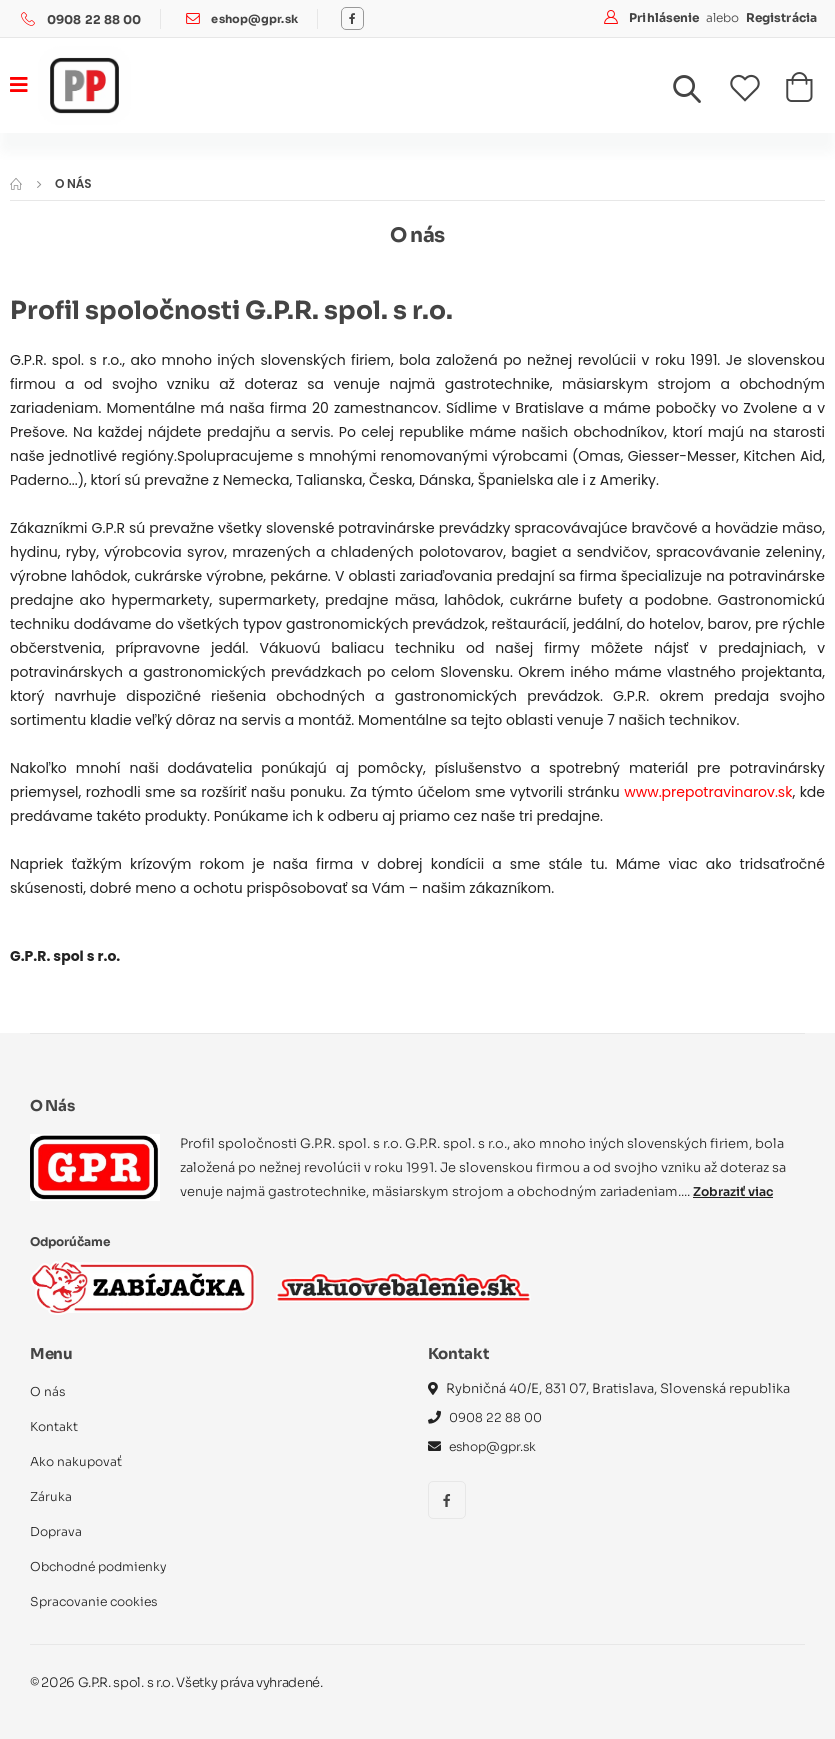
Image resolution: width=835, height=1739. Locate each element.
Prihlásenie (665, 17)
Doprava (57, 1531)
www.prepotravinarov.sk (708, 792)
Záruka (51, 1496)
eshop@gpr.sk (256, 19)
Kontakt (55, 1426)
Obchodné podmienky (103, 1566)
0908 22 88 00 (94, 19)
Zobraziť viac (736, 1191)
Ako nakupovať (78, 1461)
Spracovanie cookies (98, 1601)
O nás (48, 1391)
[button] (699, 94)
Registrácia (781, 17)
